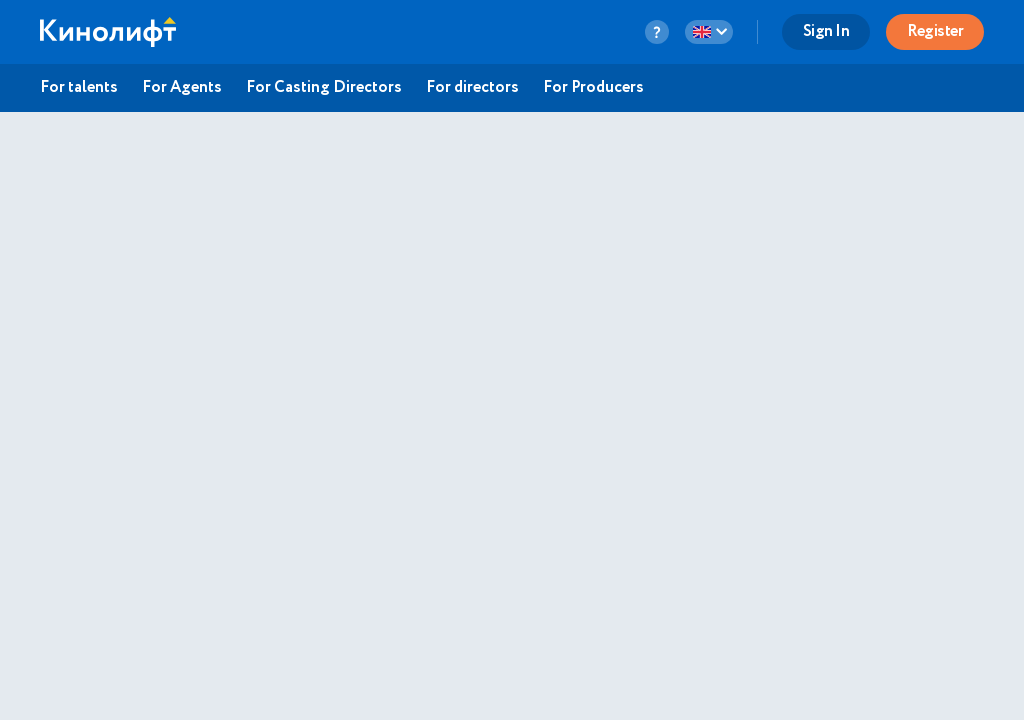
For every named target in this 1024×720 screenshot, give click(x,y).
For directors (472, 88)
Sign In (826, 31)
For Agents (182, 88)
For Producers (593, 88)
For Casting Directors (324, 88)
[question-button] (657, 32)
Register (935, 31)
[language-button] (709, 32)
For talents (79, 88)
